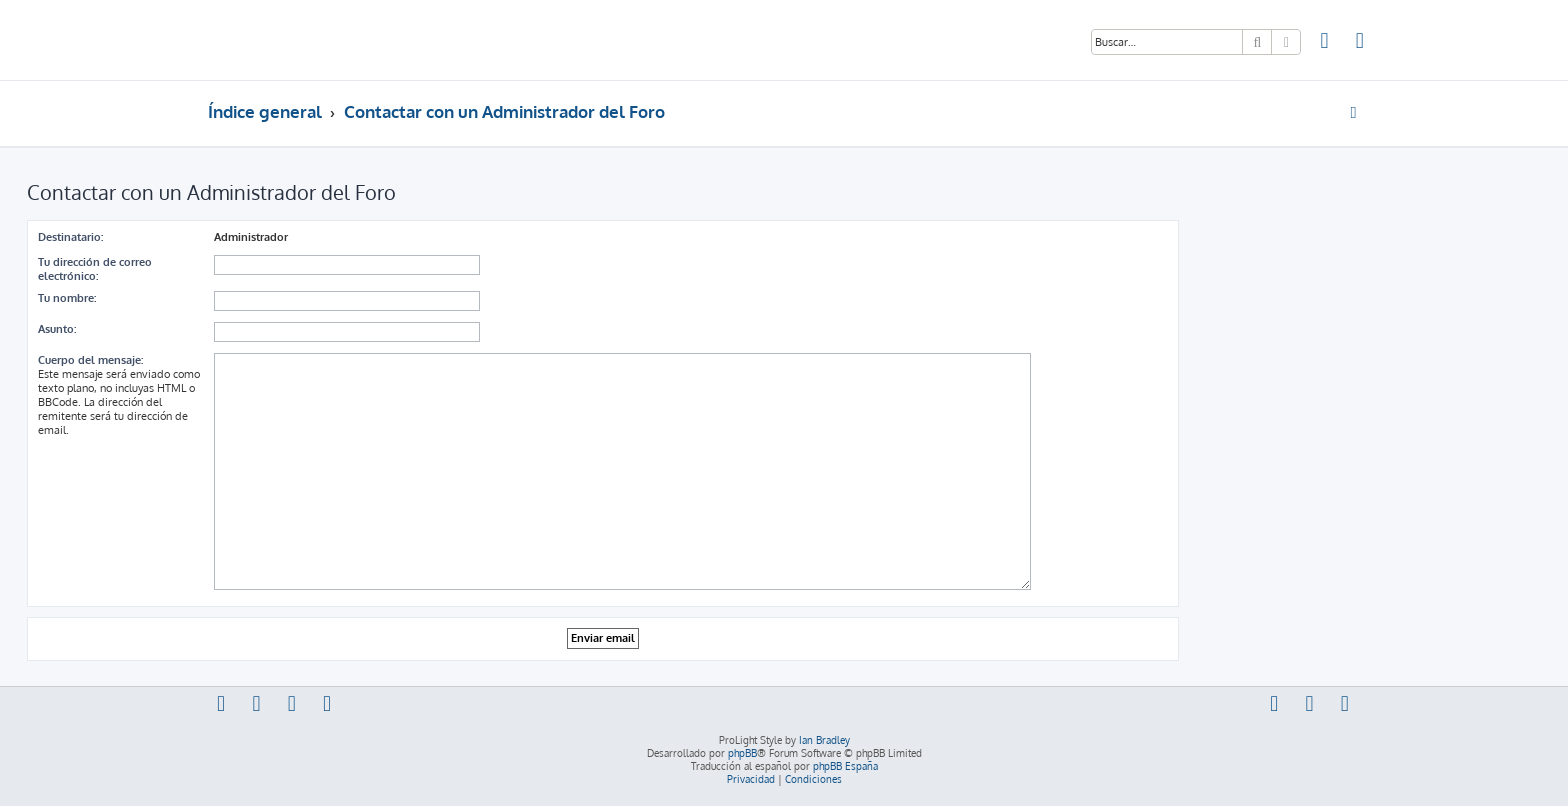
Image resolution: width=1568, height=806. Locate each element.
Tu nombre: (67, 298)
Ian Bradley (824, 740)
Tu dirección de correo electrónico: (95, 269)
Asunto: (57, 329)
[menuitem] (1325, 43)
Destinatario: (70, 237)
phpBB (742, 753)
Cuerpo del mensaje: (90, 360)
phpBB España (845, 766)
